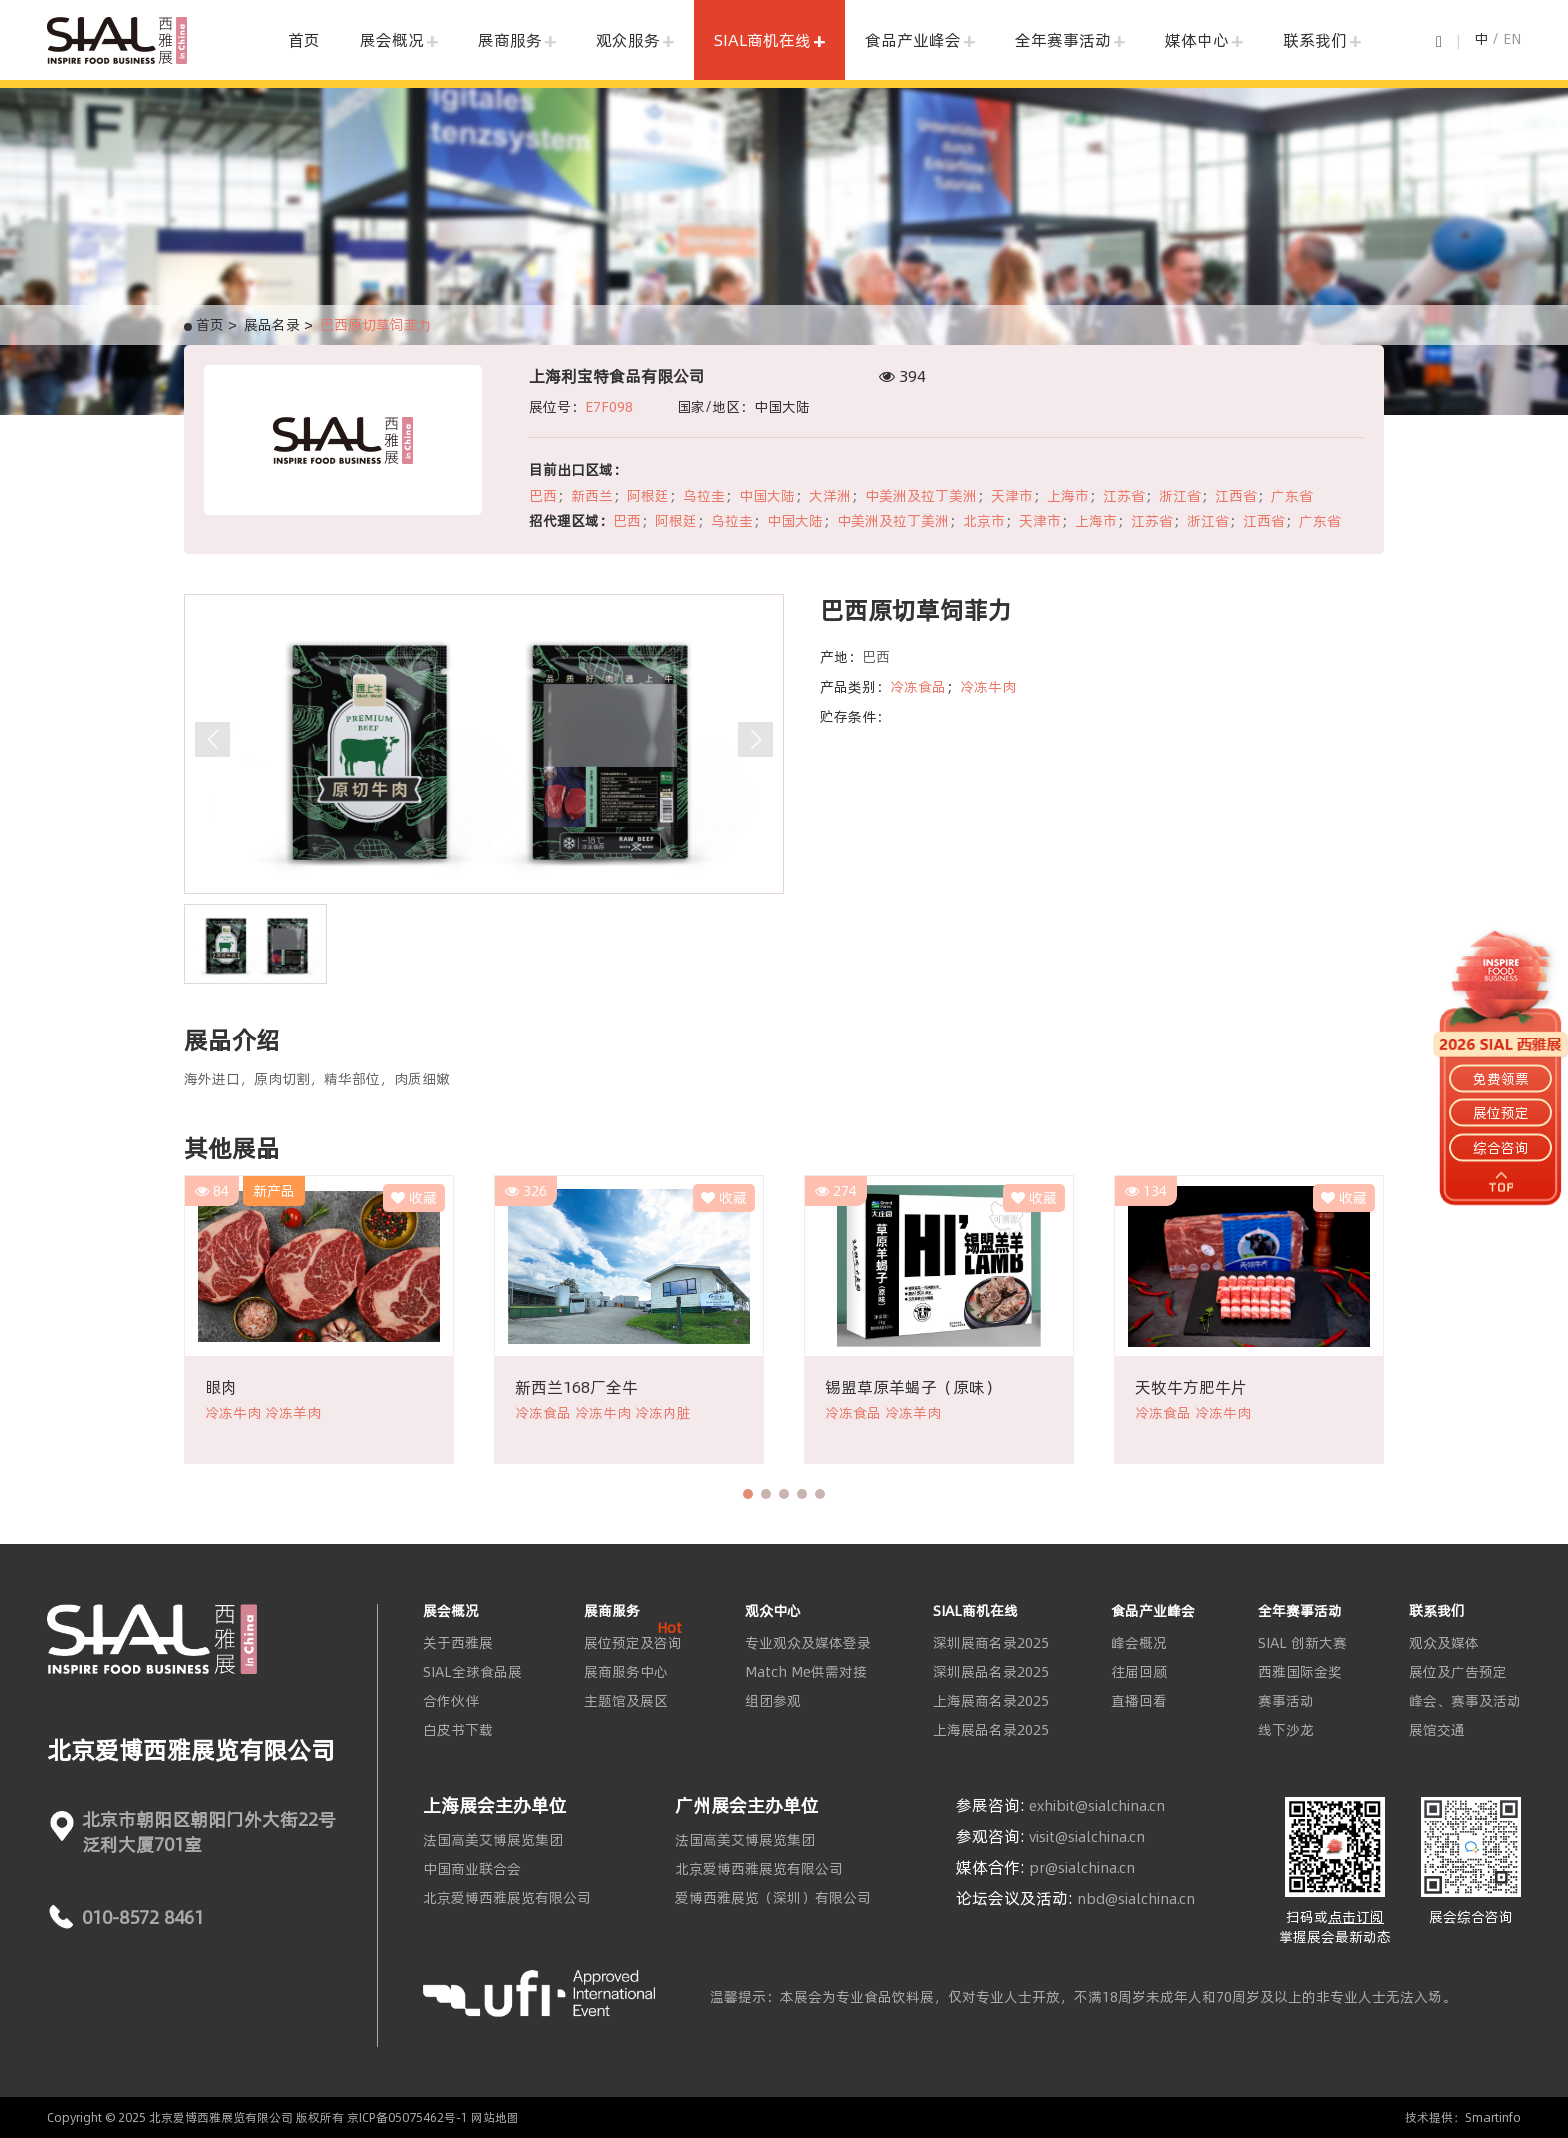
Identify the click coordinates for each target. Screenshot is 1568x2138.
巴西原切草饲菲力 (376, 325)
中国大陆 (767, 496)
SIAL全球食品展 (472, 1672)
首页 (304, 40)
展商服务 (510, 40)
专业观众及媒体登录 (808, 1643)
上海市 (1068, 496)
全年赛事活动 (1063, 40)
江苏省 (1124, 496)
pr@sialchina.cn (1082, 1868)
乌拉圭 (704, 496)
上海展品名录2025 (991, 1730)
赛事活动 (1286, 1701)
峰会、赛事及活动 (1465, 1701)
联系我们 (1315, 40)
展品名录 (272, 325)
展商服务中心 (626, 1672)
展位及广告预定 (1458, 1672)
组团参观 (773, 1701)
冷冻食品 (918, 687)
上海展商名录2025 (991, 1701)
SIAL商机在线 (762, 40)
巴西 (543, 496)
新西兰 (592, 496)
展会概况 (392, 40)
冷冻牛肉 (988, 687)
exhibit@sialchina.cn (1097, 1806)
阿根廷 (648, 496)
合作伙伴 (451, 1701)
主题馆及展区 (626, 1701)
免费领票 (1501, 1079)
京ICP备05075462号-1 (407, 2117)
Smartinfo (1493, 2117)
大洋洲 (830, 496)
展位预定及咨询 (633, 1643)
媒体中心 (1197, 40)
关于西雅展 (458, 1643)
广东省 (1292, 496)
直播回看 (1139, 1701)
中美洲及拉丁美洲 (921, 496)
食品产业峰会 (913, 40)
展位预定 (1501, 1113)
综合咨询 (1501, 1147)
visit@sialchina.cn (1087, 1837)
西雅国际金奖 (1300, 1672)
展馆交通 (1437, 1730)
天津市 (1012, 496)
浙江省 (1180, 496)
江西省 (1236, 496)
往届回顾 (1139, 1672)
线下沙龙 (1286, 1730)
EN (1512, 39)
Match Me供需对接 (806, 1672)
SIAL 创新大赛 (1302, 1643)
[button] (748, 1494)
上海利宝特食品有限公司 (617, 376)
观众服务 (628, 40)
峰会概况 (1139, 1643)
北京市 (984, 521)
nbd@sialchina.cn (1136, 1899)
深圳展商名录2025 (991, 1643)
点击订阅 (1356, 1917)
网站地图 (495, 2117)
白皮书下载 (458, 1730)
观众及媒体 (1444, 1643)
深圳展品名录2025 (991, 1672)
